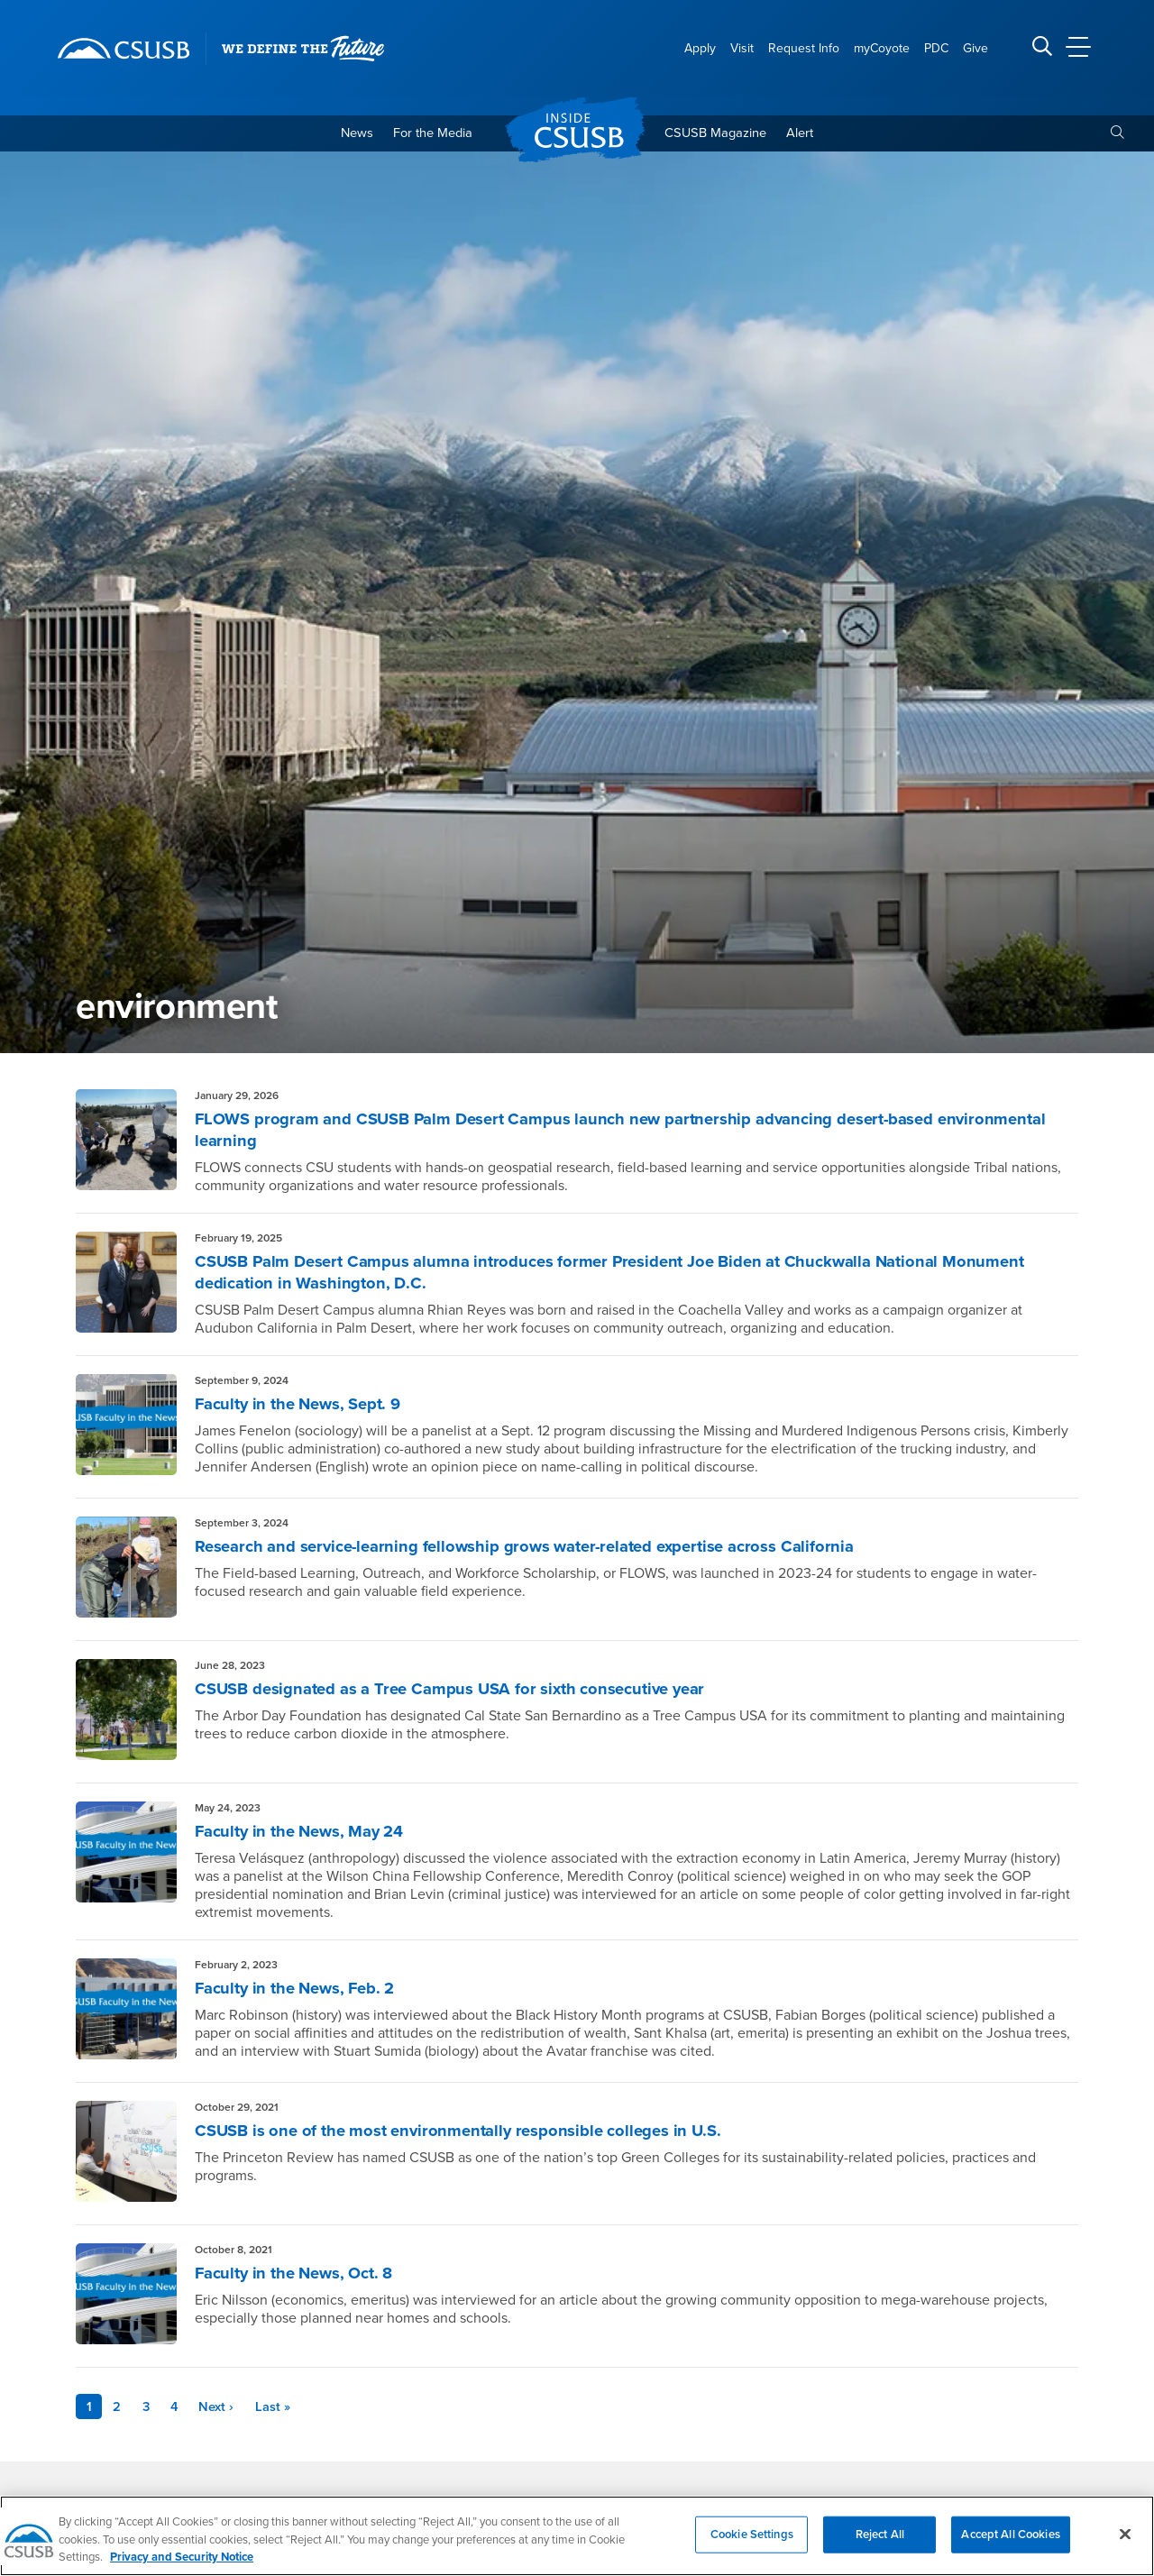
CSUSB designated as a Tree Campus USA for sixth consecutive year (470, 1692)
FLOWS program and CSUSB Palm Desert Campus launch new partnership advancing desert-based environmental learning (592, 1133)
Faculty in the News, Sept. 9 (306, 1407)
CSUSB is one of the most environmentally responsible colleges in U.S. (476, 2134)
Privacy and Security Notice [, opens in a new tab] (181, 2560)
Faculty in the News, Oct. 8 (302, 2276)
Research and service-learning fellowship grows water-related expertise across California (548, 1550)
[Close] (1125, 2537)
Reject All (880, 2537)
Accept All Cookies (1010, 2537)
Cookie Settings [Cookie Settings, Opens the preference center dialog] (751, 2537)
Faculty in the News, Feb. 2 (303, 1992)
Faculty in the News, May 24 (308, 1835)
